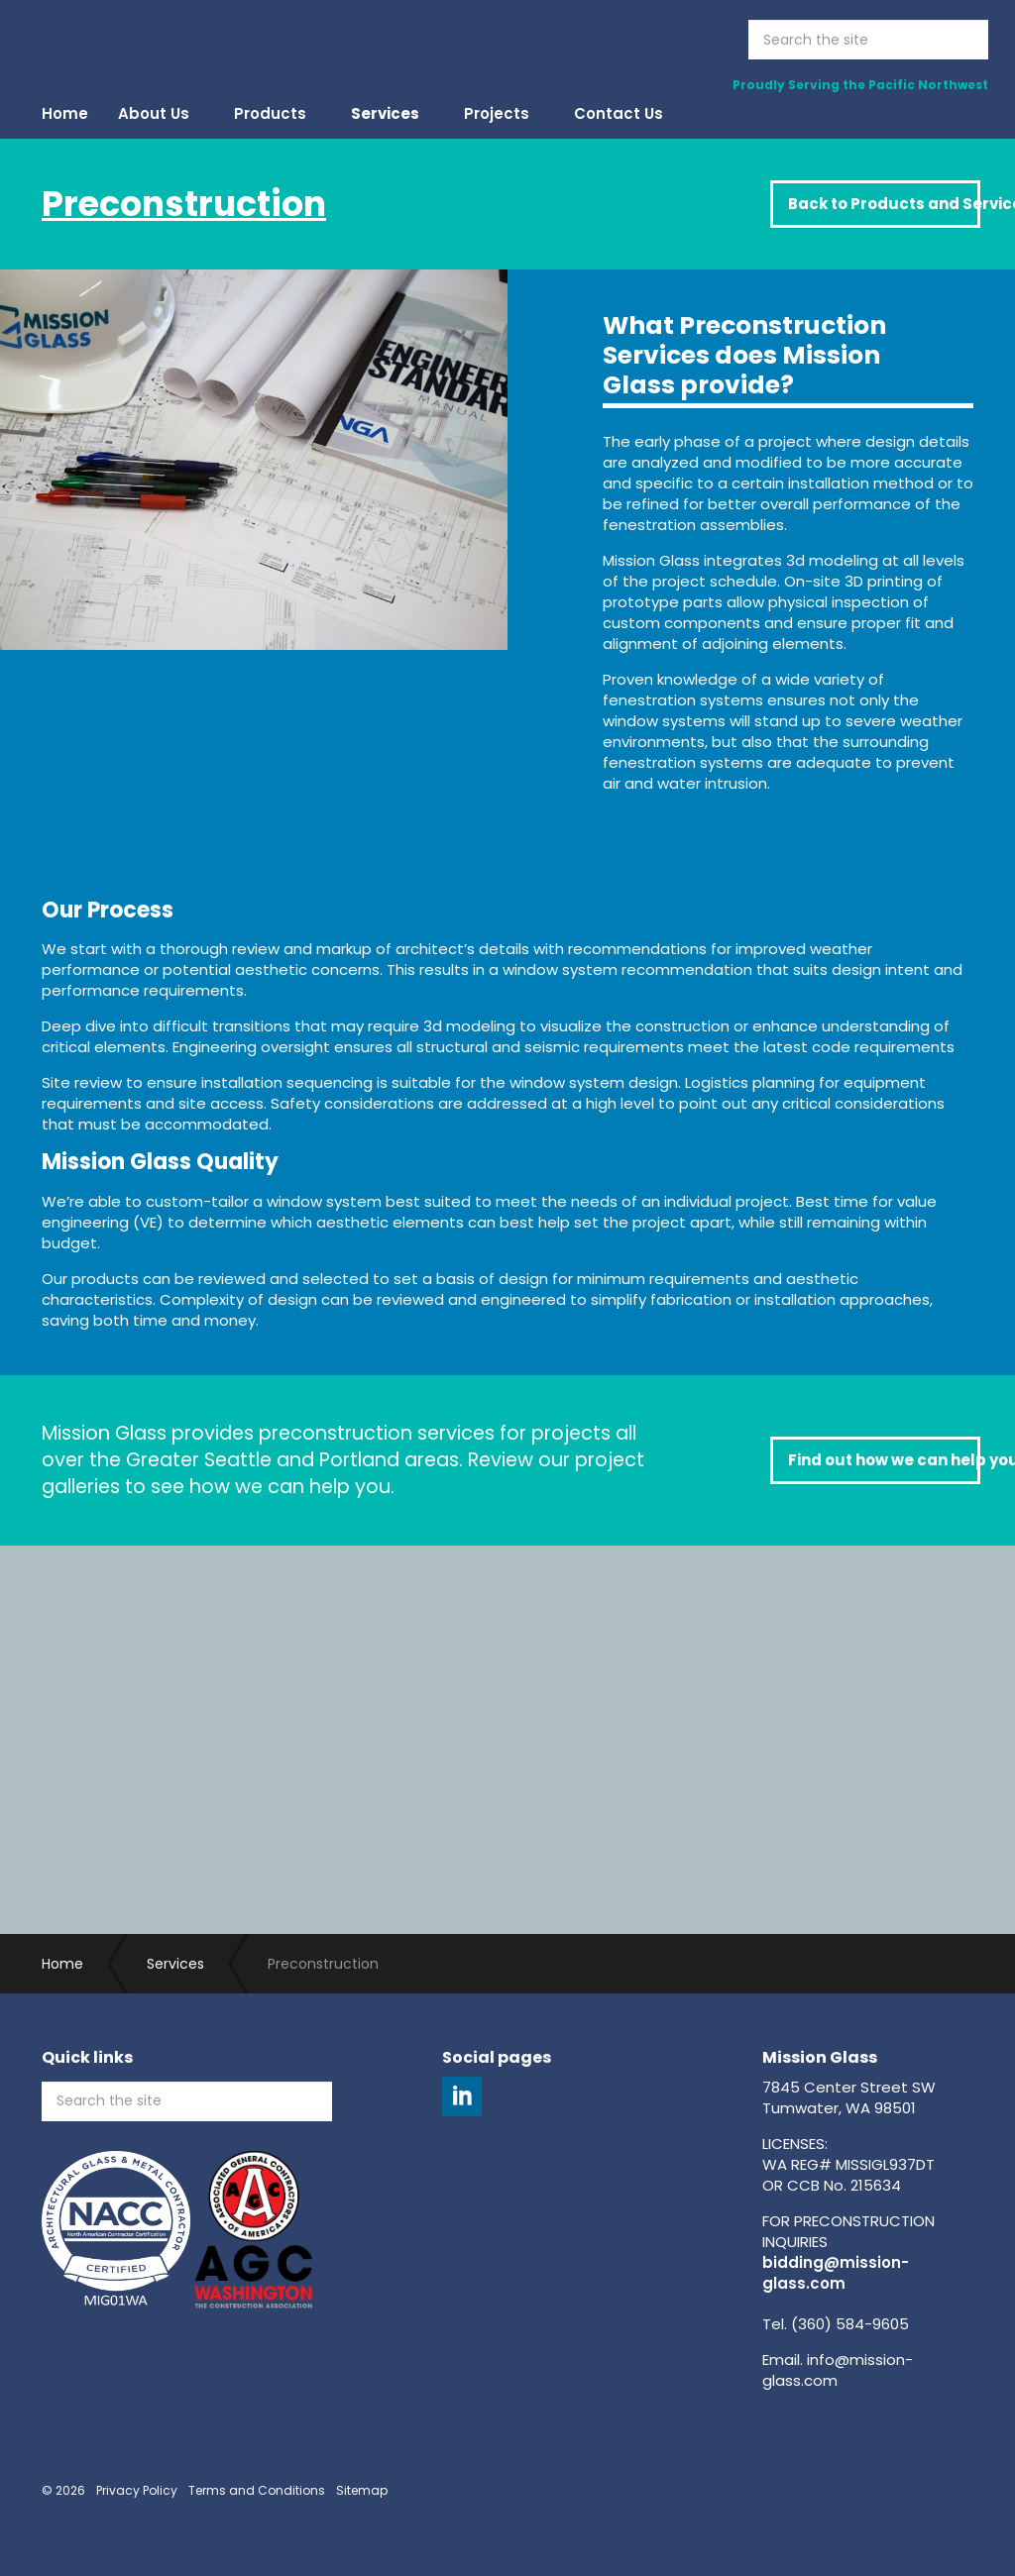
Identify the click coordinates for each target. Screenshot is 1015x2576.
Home (65, 113)
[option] (254, 530)
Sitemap (362, 2490)
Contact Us (618, 113)
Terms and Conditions (256, 2490)
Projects (496, 113)
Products (270, 113)
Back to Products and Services (884, 203)
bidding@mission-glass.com (835, 2273)
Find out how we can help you (884, 1459)
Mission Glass (131, 39)
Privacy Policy (136, 2490)
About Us (153, 113)
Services (385, 113)
